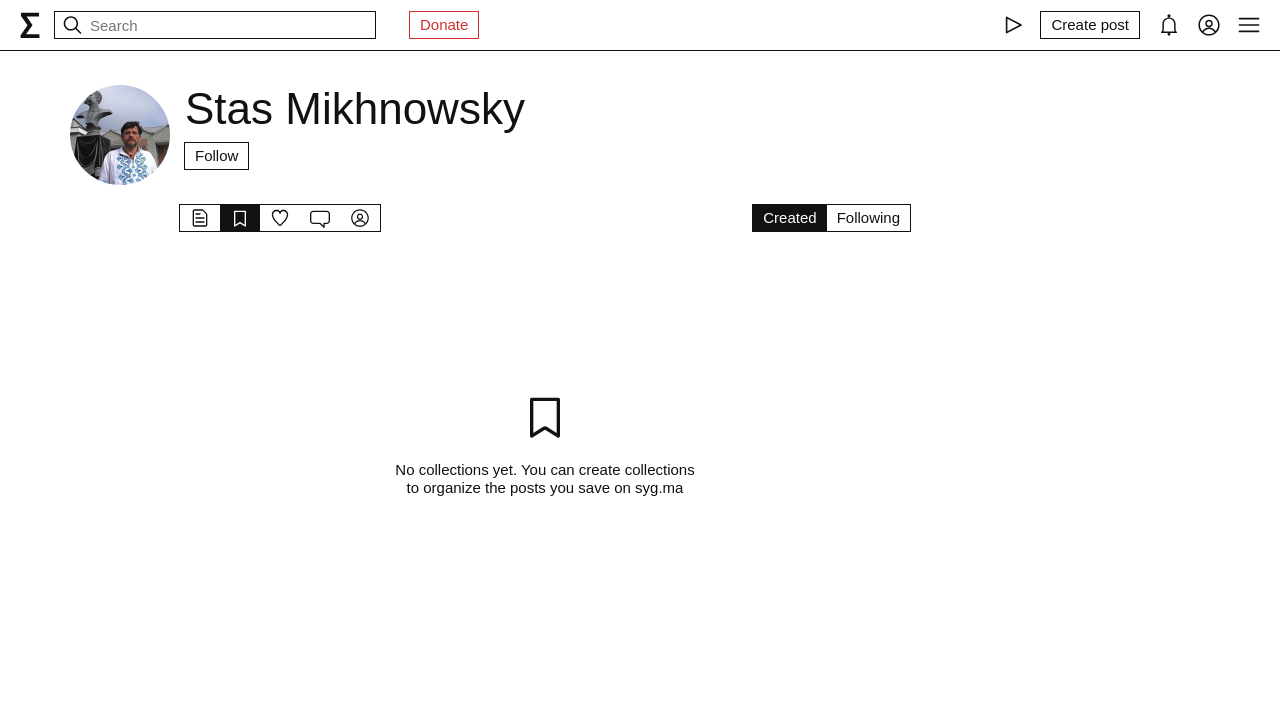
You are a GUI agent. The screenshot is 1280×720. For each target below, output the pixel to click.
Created (789, 217)
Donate (444, 24)
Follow (216, 155)
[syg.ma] (30, 25)
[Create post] (1090, 25)
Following (868, 217)
